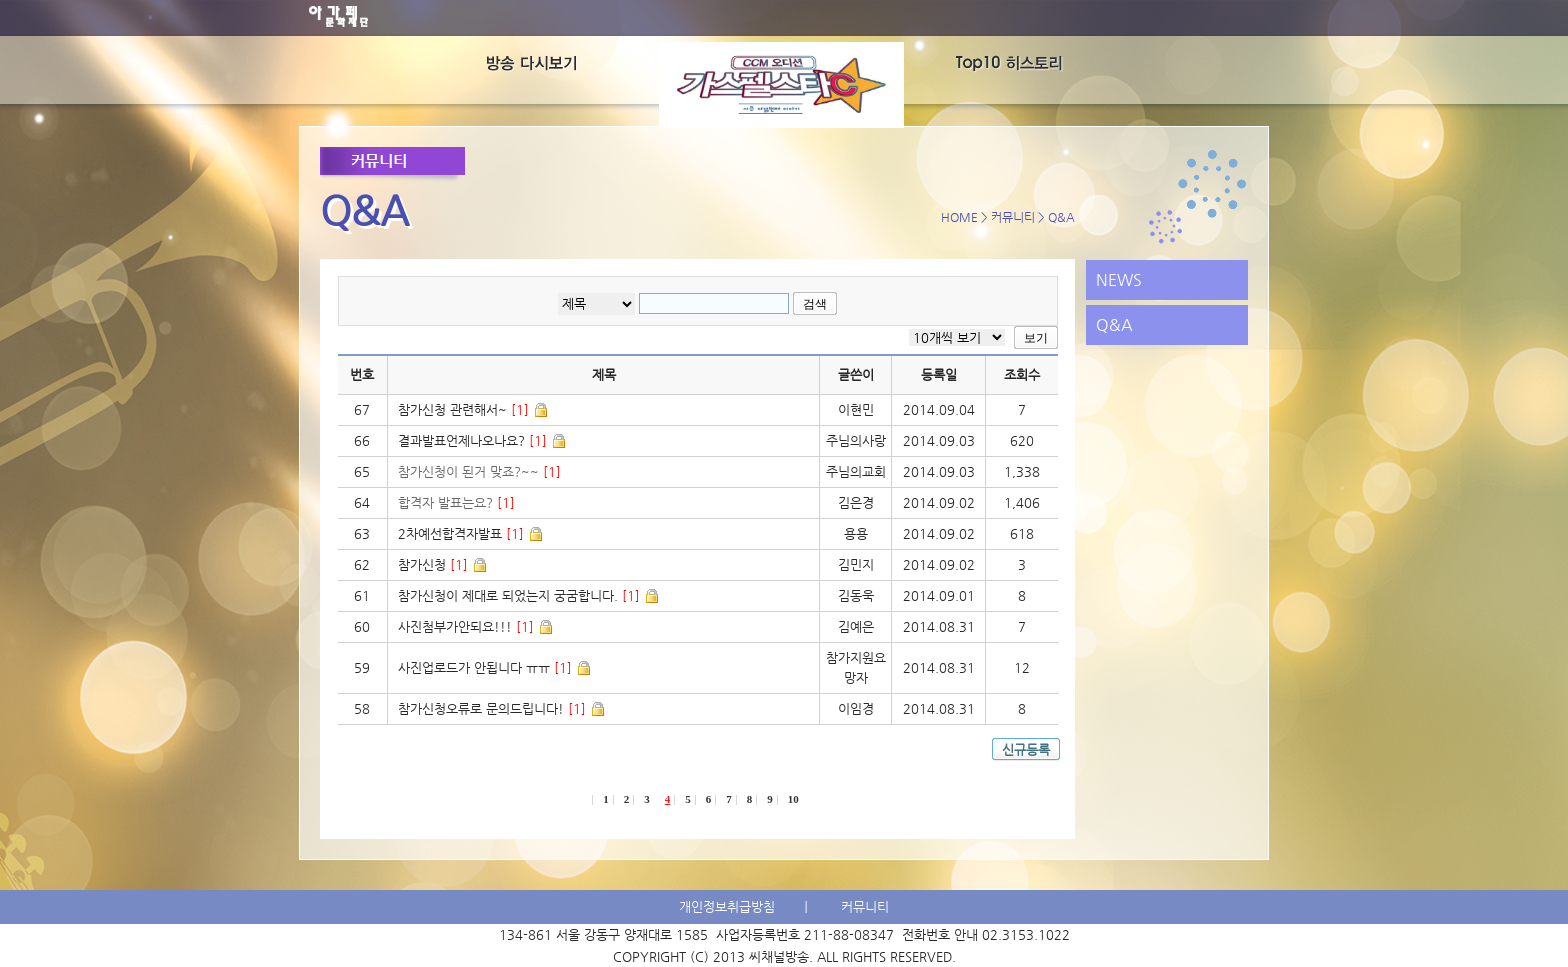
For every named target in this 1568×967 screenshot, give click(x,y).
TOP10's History (999, 66)
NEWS (1119, 279)
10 (793, 799)
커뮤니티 (1013, 217)
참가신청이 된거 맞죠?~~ (479, 471)
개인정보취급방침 (727, 906)
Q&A (1114, 324)
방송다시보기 (565, 66)
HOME (959, 217)
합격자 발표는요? (456, 502)
